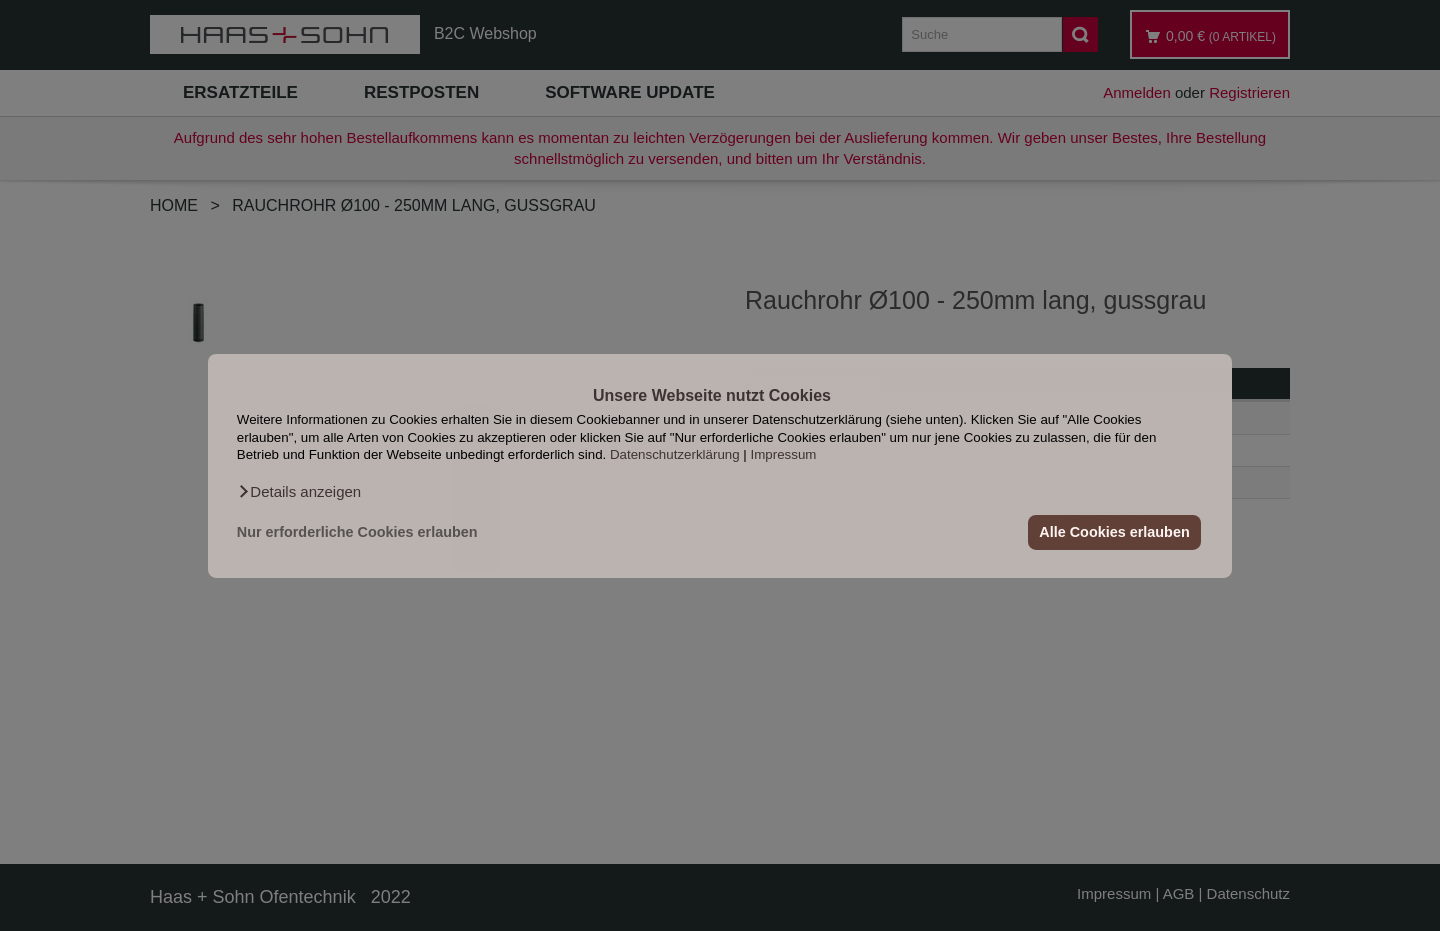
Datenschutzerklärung (675, 454)
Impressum (784, 454)
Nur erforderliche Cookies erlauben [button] (357, 532)
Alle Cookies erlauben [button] (1114, 532)
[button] (299, 491)
